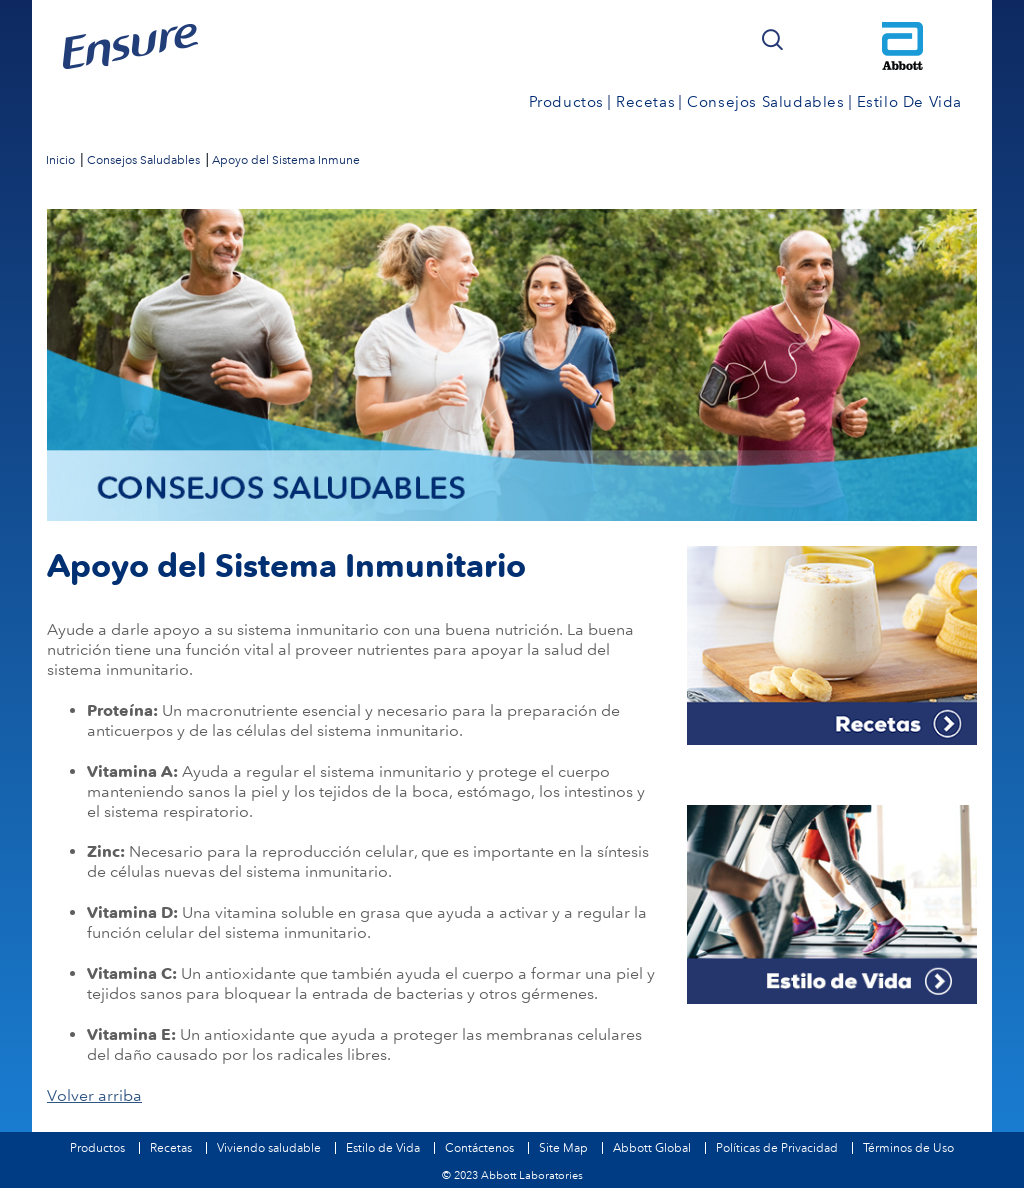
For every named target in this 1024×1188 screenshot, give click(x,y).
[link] (60, 159)
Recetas (171, 1148)
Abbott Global (652, 1148)
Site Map (563, 1148)
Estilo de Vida (383, 1148)
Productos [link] (566, 102)
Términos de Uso (908, 1148)
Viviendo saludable (269, 1148)
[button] (772, 40)
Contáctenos (479, 1148)
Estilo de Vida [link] (909, 102)
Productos (97, 1148)
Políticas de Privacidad (777, 1148)
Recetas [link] (645, 102)
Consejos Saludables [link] (765, 102)
